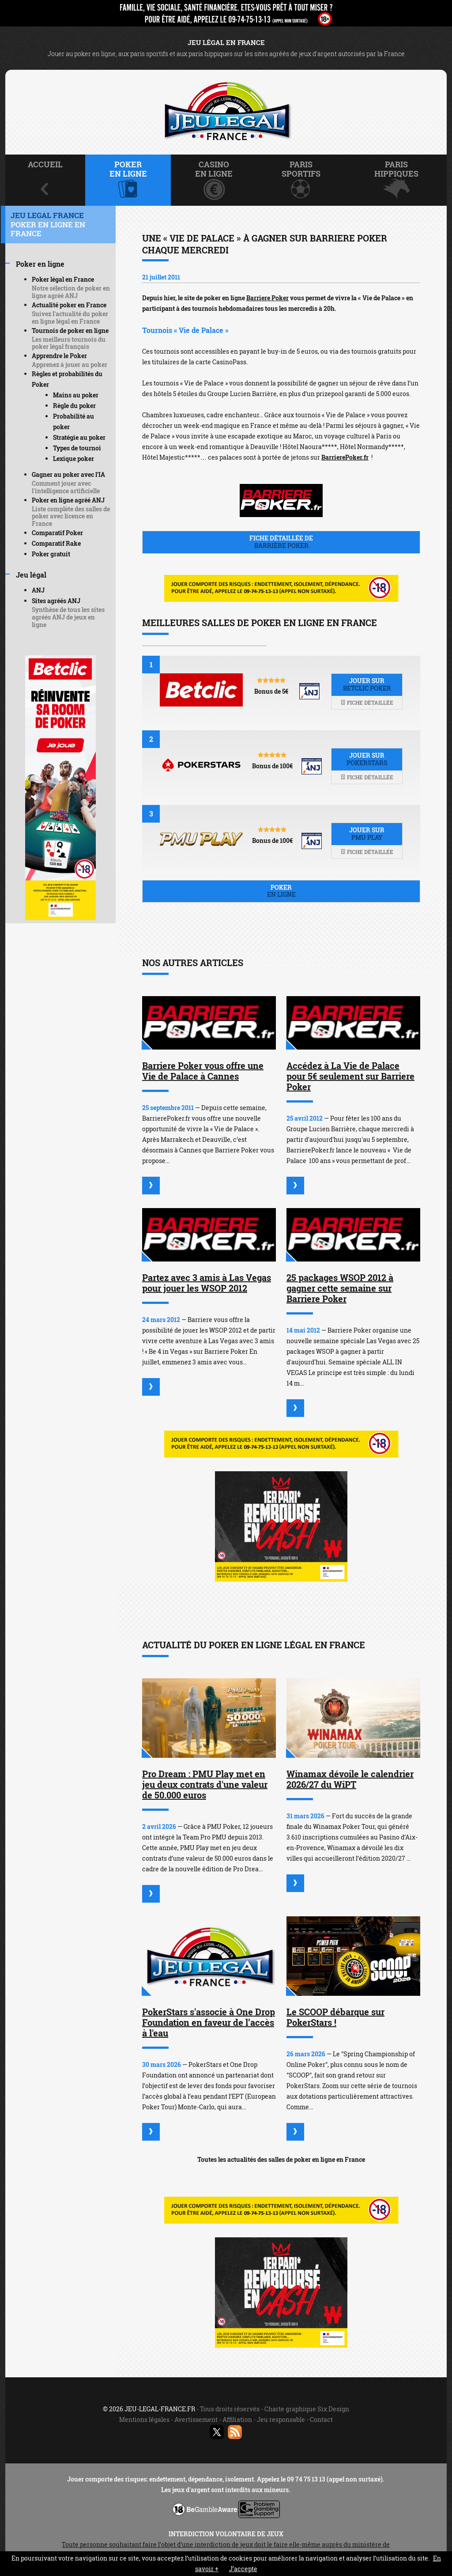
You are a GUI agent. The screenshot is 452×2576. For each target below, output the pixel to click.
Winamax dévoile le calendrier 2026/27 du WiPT (350, 1779)
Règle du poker (74, 405)
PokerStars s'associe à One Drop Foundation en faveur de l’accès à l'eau (208, 2022)
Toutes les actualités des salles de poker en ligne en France (281, 2159)
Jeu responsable (281, 2419)
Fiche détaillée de (281, 542)
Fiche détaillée (366, 702)
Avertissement (196, 2419)
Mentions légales (144, 2419)
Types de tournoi (77, 448)
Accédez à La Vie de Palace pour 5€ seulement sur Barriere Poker (350, 1076)
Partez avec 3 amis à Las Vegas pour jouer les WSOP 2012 (206, 1283)
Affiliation (237, 2419)
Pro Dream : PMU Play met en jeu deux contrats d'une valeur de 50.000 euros (204, 1784)
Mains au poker (75, 395)
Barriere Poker (267, 298)
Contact (321, 2419)
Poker (281, 891)
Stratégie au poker (79, 437)
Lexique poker (73, 458)
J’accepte (243, 2569)
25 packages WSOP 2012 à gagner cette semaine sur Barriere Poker (339, 1288)
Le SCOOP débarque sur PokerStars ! (335, 2017)
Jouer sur (366, 684)
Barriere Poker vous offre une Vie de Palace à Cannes (203, 1071)
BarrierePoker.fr (345, 457)
